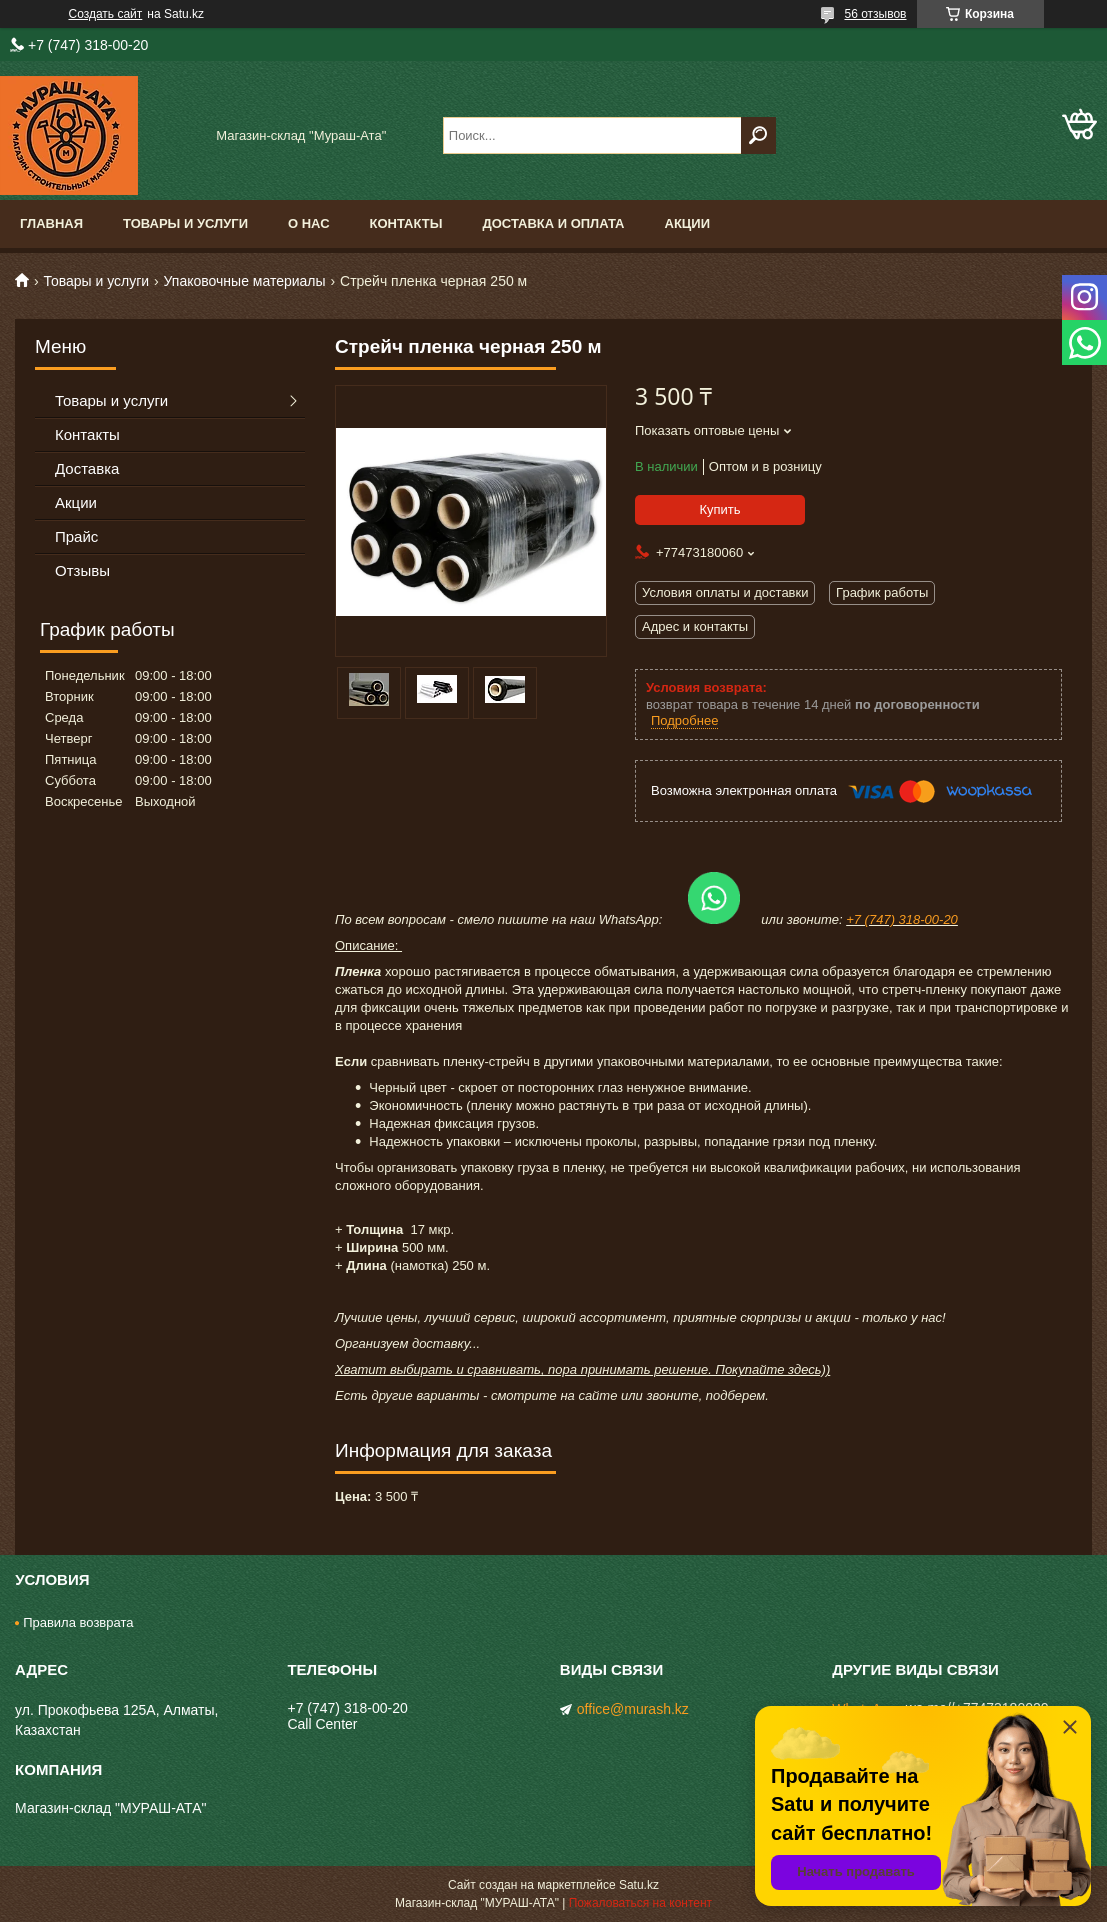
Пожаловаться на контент (640, 1903)
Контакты (406, 223)
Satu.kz (639, 1885)
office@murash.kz (633, 1709)
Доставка (87, 468)
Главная (51, 223)
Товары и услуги (185, 223)
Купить (719, 509)
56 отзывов (875, 14)
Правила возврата (78, 1622)
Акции (688, 223)
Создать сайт (106, 14)
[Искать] (758, 135)
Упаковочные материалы (245, 281)
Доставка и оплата (553, 223)
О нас (309, 223)
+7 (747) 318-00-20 (902, 919)
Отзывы (82, 570)
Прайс (76, 536)
